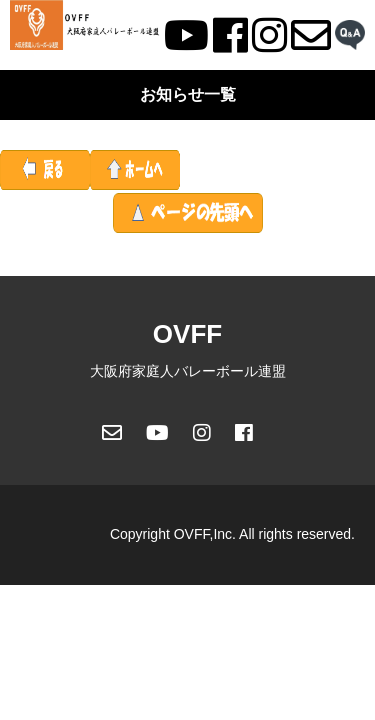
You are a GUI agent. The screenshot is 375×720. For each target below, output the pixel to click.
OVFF (187, 334)
